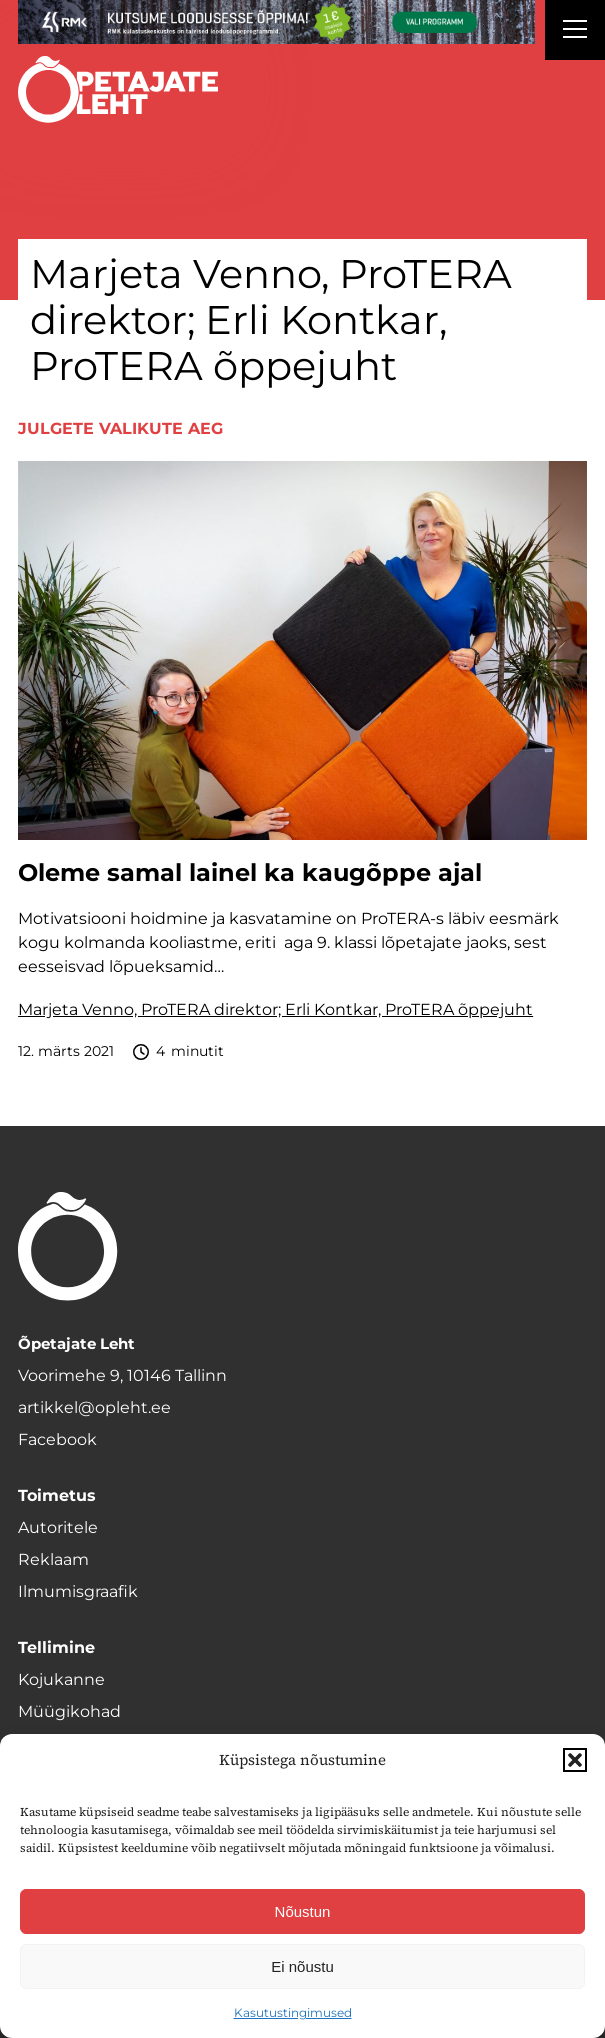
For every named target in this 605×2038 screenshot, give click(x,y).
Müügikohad (69, 1711)
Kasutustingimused (293, 2012)
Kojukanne (61, 1679)
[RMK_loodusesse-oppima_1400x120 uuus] (276, 22)
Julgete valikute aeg (120, 428)
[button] (575, 1760)
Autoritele (58, 1527)
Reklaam (53, 1559)
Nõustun (303, 1911)
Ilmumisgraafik (78, 1591)
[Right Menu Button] (575, 32)
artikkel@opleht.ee (94, 1407)
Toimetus (57, 1495)
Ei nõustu (302, 1966)
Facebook (57, 1439)
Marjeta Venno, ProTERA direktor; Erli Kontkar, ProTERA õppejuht (275, 1009)
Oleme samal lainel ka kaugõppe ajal (250, 873)
